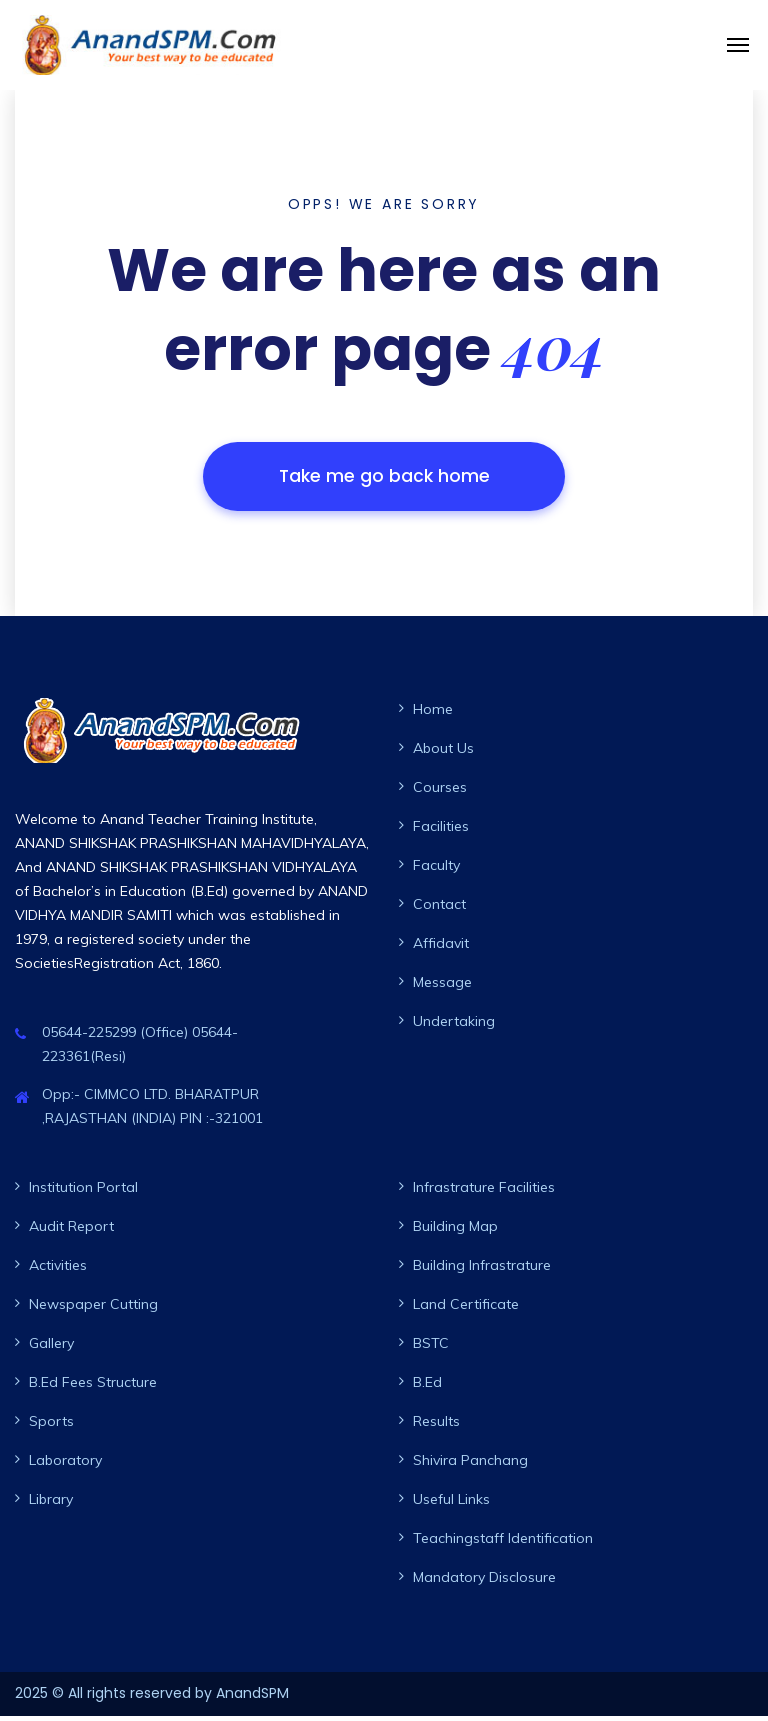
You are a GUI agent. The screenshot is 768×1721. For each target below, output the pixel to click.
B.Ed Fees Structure (93, 1387)
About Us (443, 753)
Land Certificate (466, 1309)
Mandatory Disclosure (484, 1582)
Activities (58, 1270)
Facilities (441, 831)
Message (442, 987)
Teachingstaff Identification (503, 1543)
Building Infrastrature (482, 1270)
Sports (51, 1426)
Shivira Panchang (470, 1465)
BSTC (431, 1348)
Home (433, 714)
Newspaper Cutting (93, 1309)
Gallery (51, 1348)
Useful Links (451, 1504)
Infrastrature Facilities (484, 1192)
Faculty (436, 870)
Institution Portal (83, 1192)
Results (436, 1426)
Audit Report (71, 1231)
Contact (439, 909)
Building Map (455, 1231)
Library (51, 1504)
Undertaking (454, 1026)
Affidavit (441, 948)
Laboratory (65, 1465)
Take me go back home (384, 478)
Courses (440, 792)
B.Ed (427, 1387)
